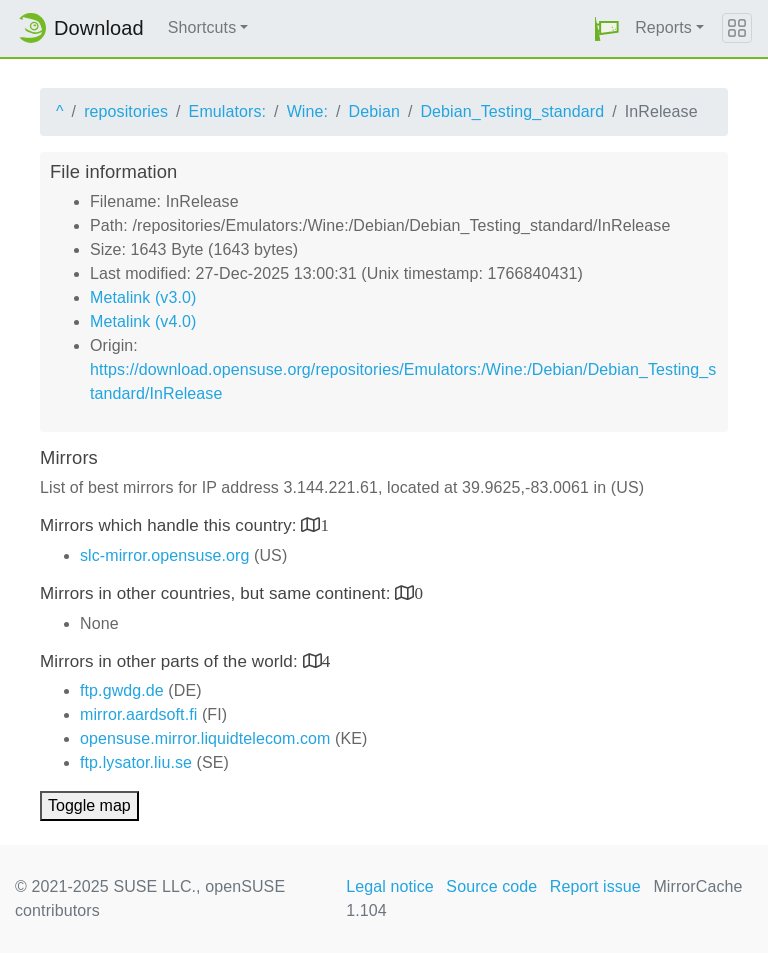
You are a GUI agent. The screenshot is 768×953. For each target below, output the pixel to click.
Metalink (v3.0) (143, 297)
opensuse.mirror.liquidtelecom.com (205, 738)
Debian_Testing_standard (512, 111)
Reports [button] (663, 27)
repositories (126, 111)
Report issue (595, 886)
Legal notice (390, 886)
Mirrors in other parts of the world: (171, 661)
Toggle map (89, 805)
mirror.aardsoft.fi (138, 714)
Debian (374, 111)
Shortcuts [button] (202, 27)
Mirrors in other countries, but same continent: (217, 593)
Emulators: (227, 111)
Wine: (307, 111)
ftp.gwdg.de (122, 690)
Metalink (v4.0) (143, 321)
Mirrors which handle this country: (170, 525)
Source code (491, 886)
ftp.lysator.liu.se (136, 762)
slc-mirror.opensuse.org (164, 555)
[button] (607, 28)
